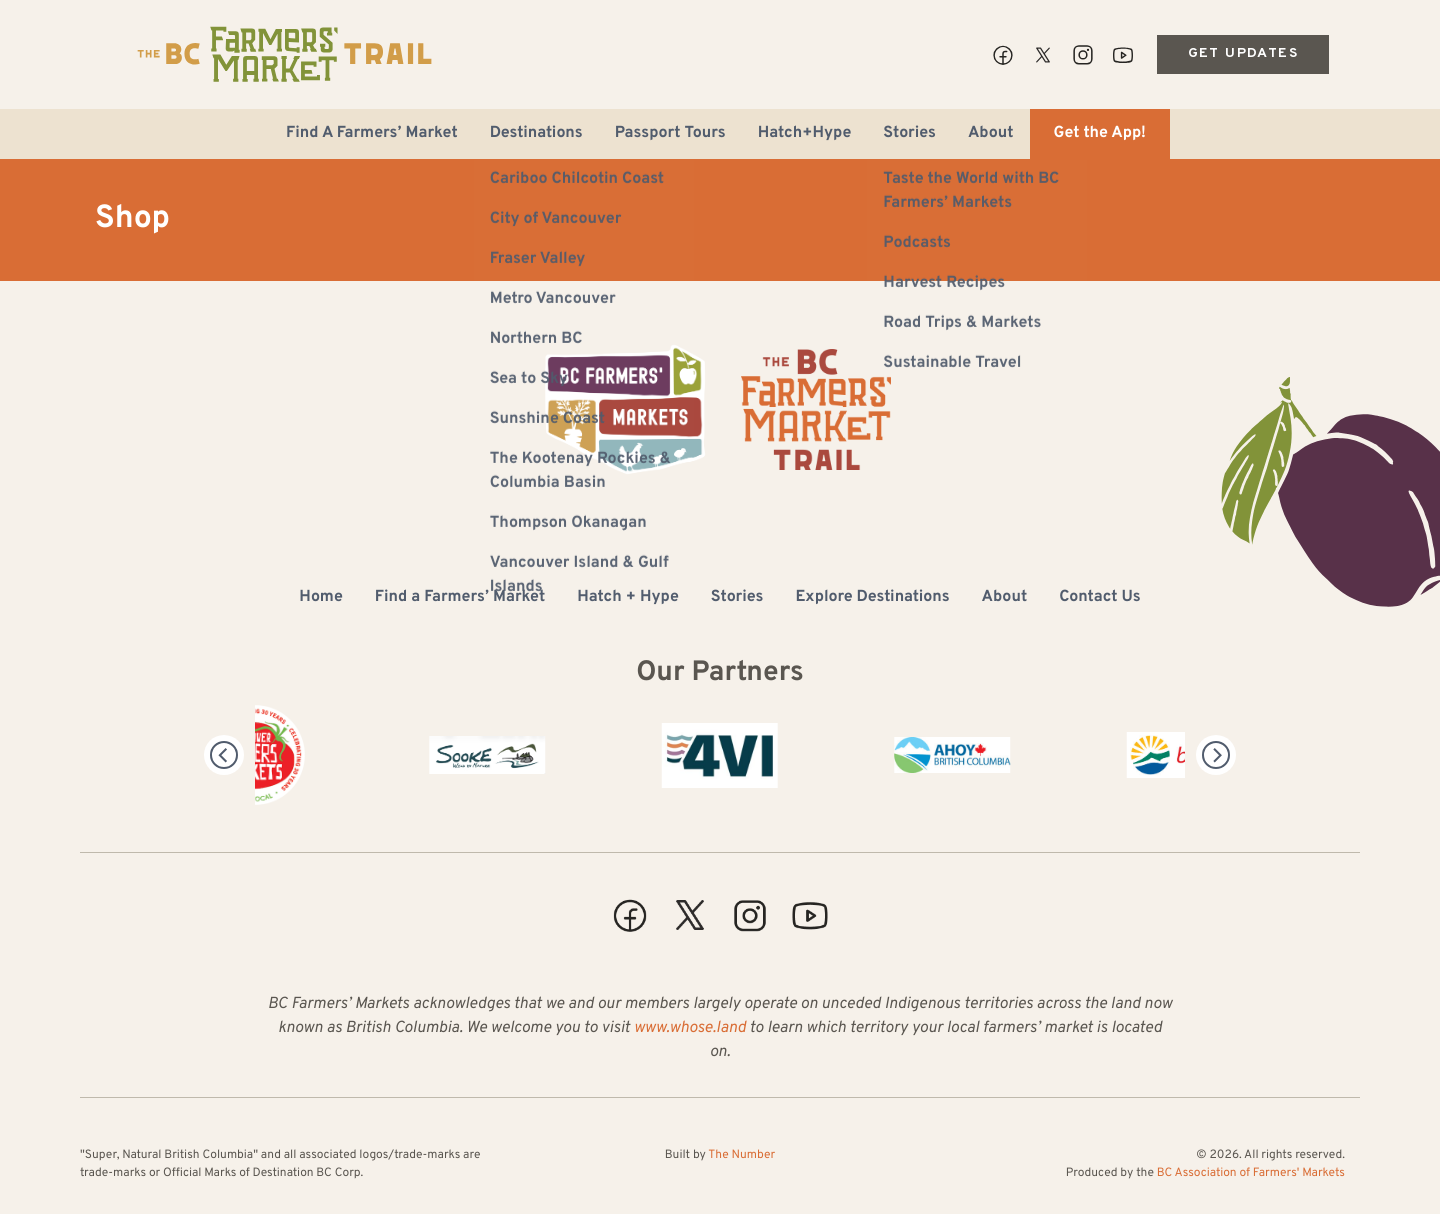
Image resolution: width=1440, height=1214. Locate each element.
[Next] (1216, 755)
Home (320, 598)
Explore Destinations (872, 598)
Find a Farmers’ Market (460, 598)
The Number (741, 1155)
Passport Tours (670, 134)
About (991, 134)
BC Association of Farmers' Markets (1251, 1173)
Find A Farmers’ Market (372, 134)
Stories (909, 134)
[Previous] (224, 755)
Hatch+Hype (805, 134)
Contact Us (1099, 598)
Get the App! (1100, 134)
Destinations (536, 134)
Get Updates (1243, 53)
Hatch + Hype (628, 598)
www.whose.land (690, 1029)
